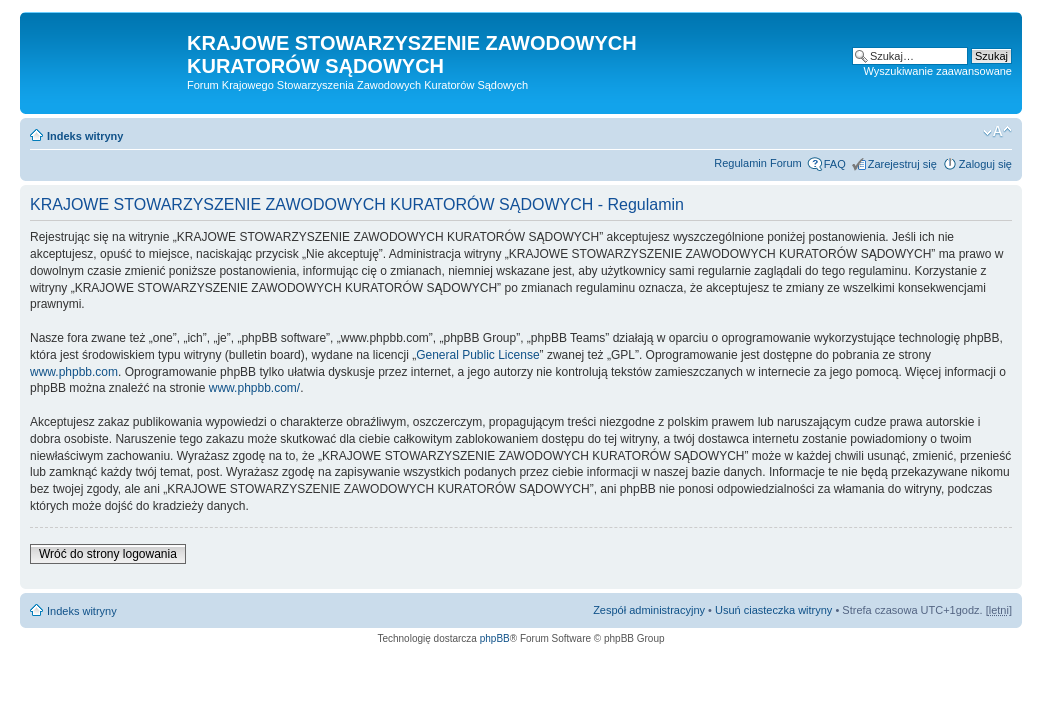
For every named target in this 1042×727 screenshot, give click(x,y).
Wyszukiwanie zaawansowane (938, 71)
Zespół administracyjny (649, 610)
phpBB (495, 638)
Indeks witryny (85, 136)
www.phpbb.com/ (254, 388)
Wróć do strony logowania (108, 554)
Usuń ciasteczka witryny (773, 610)
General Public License (477, 355)
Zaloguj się (985, 164)
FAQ (835, 164)
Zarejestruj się (902, 164)
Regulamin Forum (757, 163)
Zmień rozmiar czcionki (997, 132)
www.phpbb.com (74, 372)
